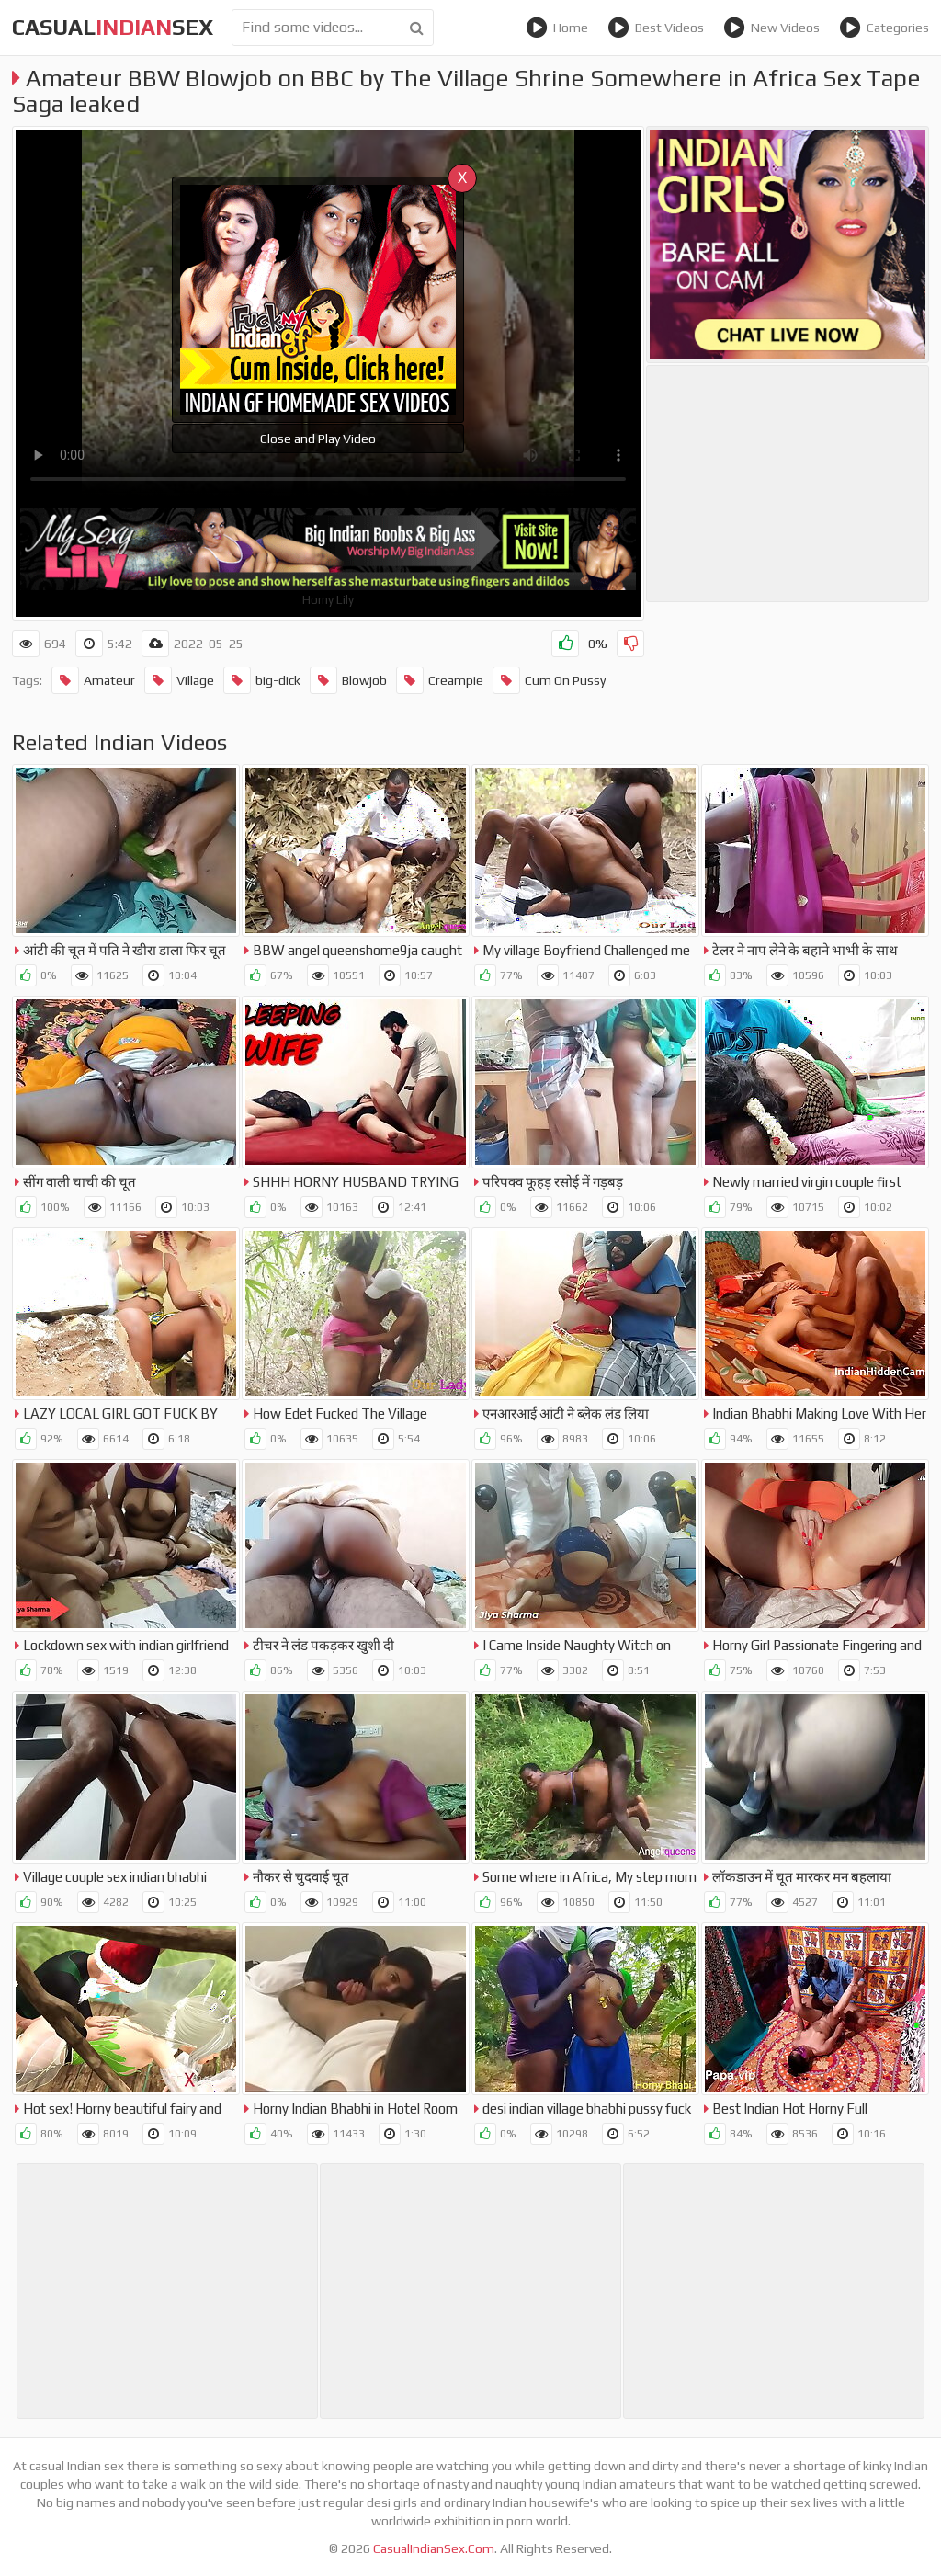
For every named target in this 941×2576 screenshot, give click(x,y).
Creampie (439, 680)
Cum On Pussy (549, 680)
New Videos (771, 27)
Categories (884, 27)
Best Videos (655, 27)
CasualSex (112, 27)
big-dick (261, 680)
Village (179, 680)
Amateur (93, 680)
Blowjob (348, 680)
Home (557, 27)
